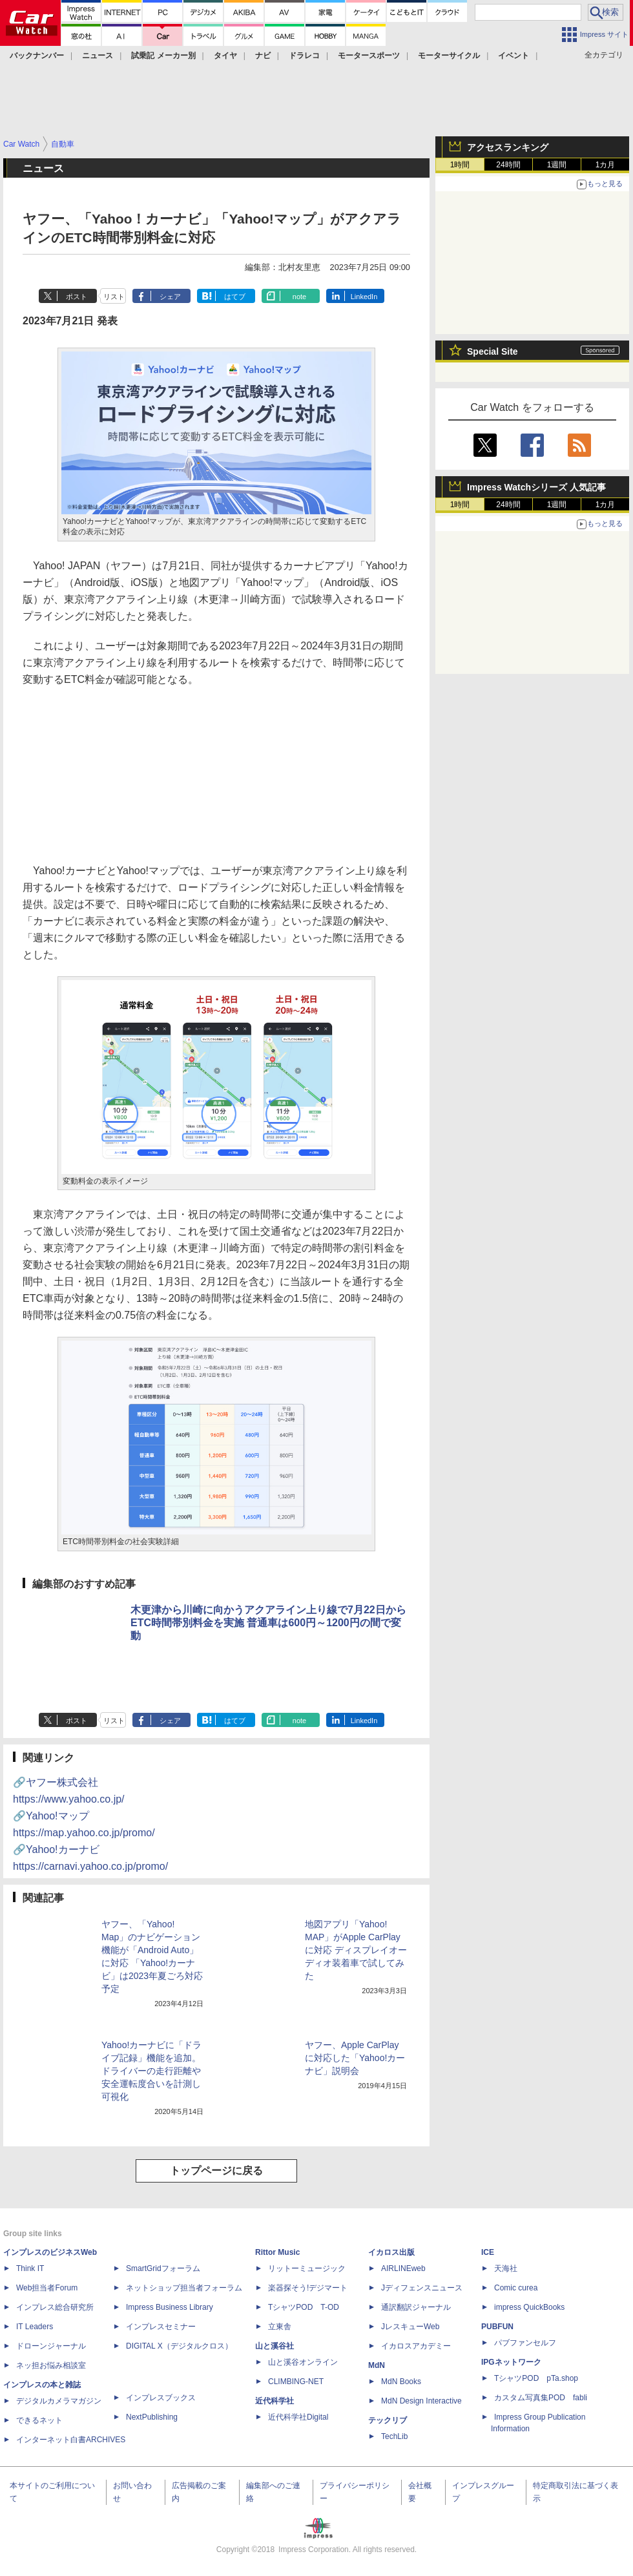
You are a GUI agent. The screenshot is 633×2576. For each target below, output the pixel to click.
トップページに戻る (216, 2170)
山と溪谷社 (274, 2346)
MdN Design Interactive (421, 2400)
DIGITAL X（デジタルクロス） (179, 2346)
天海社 (505, 2268)
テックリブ (387, 2420)
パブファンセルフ (525, 2342)
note (299, 296)
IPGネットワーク (511, 2362)
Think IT (30, 2268)
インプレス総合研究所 (55, 2307)
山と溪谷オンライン (303, 2362)
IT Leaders (34, 2326)
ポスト (76, 296)
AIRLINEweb (403, 2268)
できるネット (39, 2420)
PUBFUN (497, 2326)
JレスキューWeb (410, 2326)
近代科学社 (274, 2400)
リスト (114, 296)
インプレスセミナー (161, 2326)
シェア (170, 296)
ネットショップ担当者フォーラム (184, 2287)
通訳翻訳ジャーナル (416, 2307)
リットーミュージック (307, 2268)
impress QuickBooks (529, 2307)
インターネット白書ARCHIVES (70, 2439)
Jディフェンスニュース (421, 2287)
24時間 (508, 164)
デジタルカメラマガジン (58, 2400)
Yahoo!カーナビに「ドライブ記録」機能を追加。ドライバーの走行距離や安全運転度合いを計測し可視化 (151, 2071)
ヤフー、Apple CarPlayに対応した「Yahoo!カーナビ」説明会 (355, 2058)
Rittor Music (277, 2252)
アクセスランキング (507, 147)
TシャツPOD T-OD (303, 2307)
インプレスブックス (161, 2397)
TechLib (394, 2436)
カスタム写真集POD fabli (540, 2397)
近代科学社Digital (298, 2417)
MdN (376, 2365)
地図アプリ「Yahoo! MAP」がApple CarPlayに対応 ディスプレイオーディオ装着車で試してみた (356, 1950)
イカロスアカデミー (416, 2346)
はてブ (234, 296)
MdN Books (401, 2381)
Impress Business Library (169, 2307)
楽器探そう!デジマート (308, 2287)
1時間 (460, 164)
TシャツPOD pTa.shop (536, 2378)
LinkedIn (364, 296)
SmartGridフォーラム (163, 2268)
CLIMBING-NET (296, 2381)
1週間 (557, 164)
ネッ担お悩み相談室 (51, 2365)
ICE (487, 2252)
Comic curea (515, 2287)
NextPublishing (152, 2417)
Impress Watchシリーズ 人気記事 (536, 487)
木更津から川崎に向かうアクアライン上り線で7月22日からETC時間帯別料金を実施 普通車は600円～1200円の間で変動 (268, 1622)
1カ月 (606, 164)
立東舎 (279, 2326)
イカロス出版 (391, 2252)
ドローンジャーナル (51, 2346)
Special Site (492, 351)
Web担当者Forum (47, 2287)
